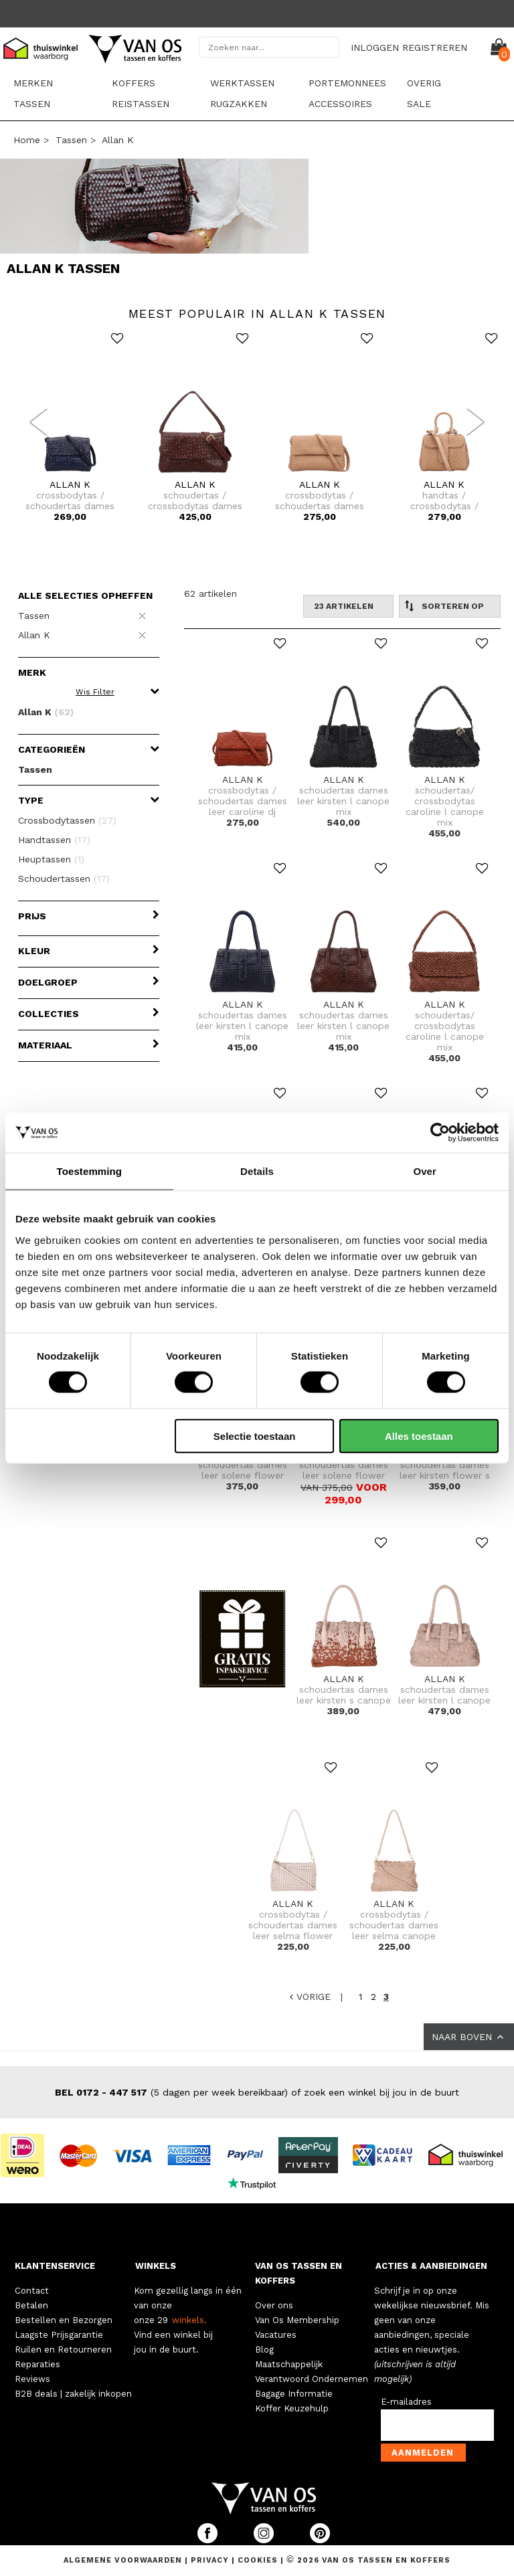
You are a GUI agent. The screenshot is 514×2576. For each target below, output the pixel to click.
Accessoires (340, 103)
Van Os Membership (297, 2320)
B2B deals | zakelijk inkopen (73, 2394)
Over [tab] (424, 1171)
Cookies (258, 2560)
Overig (424, 83)
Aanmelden (423, 2453)
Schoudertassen (64, 878)
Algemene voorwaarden (124, 2560)
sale (419, 103)
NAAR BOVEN (469, 2036)
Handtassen (54, 839)
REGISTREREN (434, 47)
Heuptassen (51, 859)
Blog (264, 2349)
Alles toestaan (419, 1435)
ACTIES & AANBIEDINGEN (431, 2266)
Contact (32, 2291)
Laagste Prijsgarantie (59, 2335)
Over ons (274, 2305)
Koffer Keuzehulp (292, 2408)
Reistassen (140, 103)
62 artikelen (210, 593)
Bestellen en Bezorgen (63, 2320)
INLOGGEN (375, 47)
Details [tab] (257, 1171)
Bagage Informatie (294, 2394)
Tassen (31, 103)
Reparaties (37, 2364)
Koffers (133, 83)
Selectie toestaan (254, 1435)
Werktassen (242, 83)
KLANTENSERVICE (55, 2266)
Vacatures (275, 2335)
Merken (33, 83)
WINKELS (155, 2266)
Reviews (32, 2379)
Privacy (211, 2560)
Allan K (118, 139)
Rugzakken (238, 103)
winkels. (189, 2320)
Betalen (31, 2305)
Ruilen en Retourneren (63, 2349)
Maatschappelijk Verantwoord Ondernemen (311, 2371)
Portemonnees (347, 83)
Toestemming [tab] (89, 1171)
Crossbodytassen (67, 820)
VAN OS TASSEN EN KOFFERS (298, 2273)
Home (26, 139)
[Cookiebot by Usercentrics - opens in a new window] (440, 1133)
